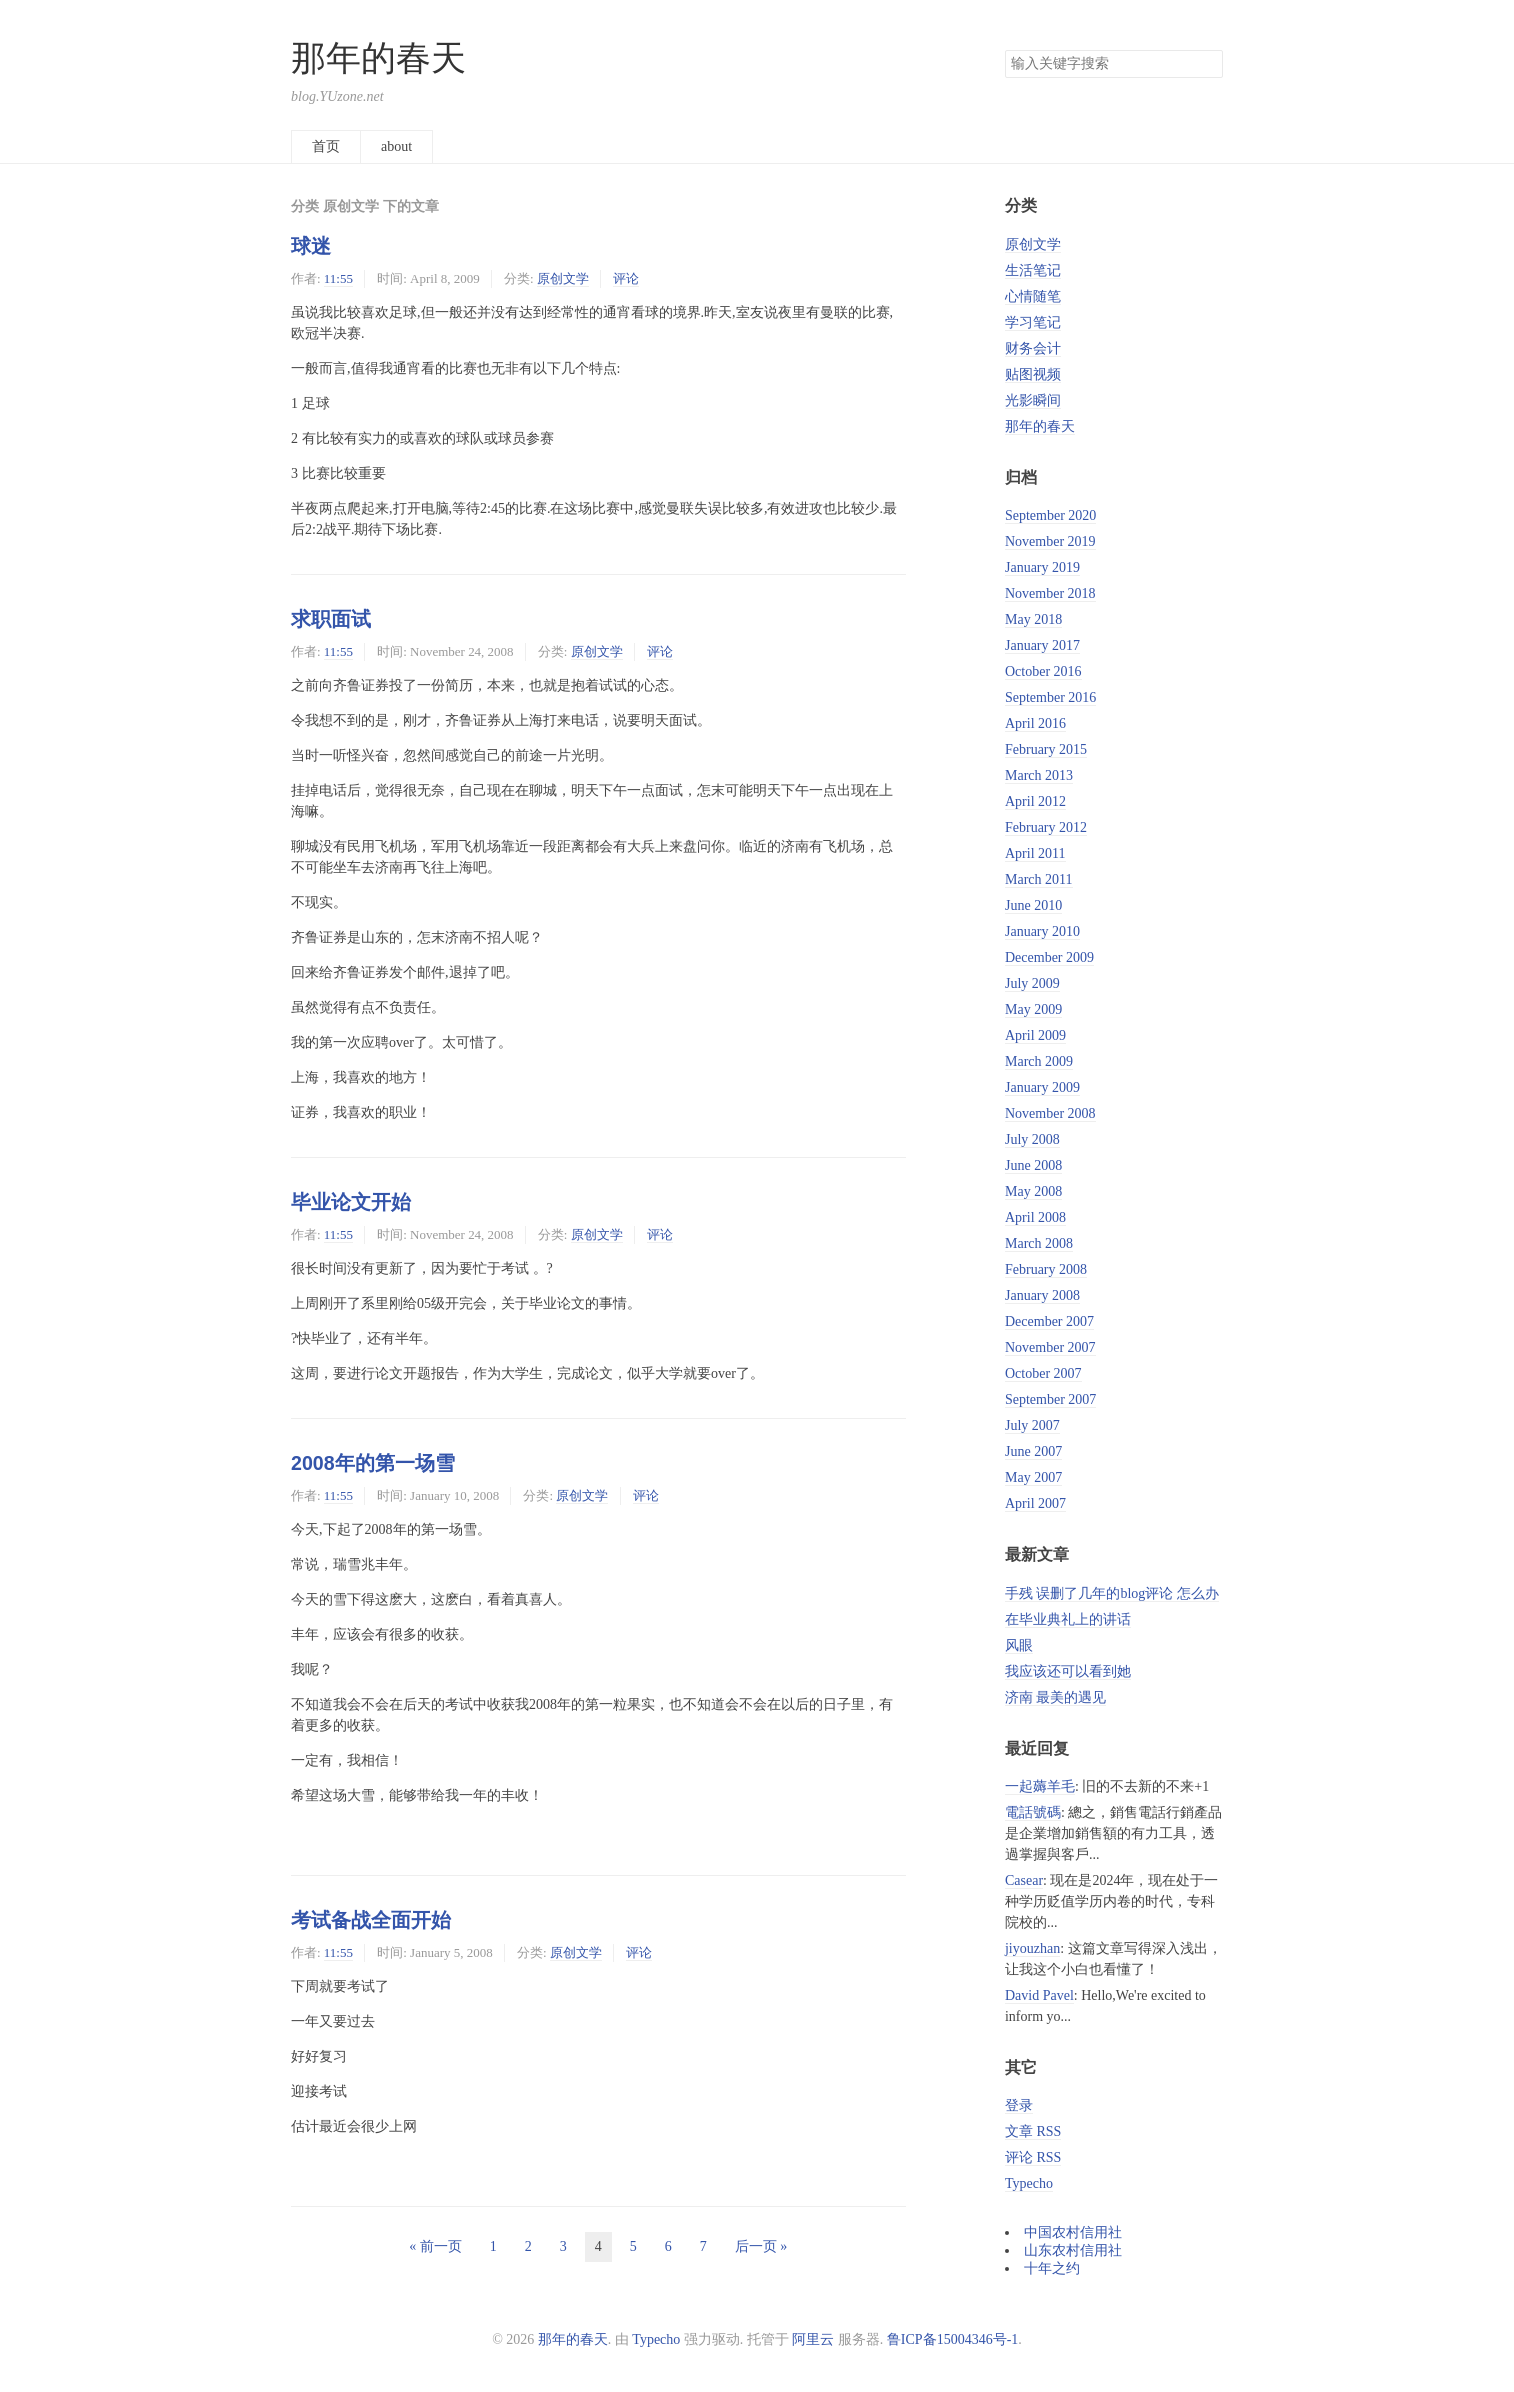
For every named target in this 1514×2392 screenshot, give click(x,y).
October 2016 (1043, 671)
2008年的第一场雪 (373, 1463)
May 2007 (1033, 1477)
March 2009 (1039, 1061)
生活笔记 (1033, 270)
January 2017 (1042, 645)
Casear (1024, 1880)
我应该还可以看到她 (1068, 1671)
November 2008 (1050, 1113)
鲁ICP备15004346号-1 (952, 2339)
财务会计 (1033, 348)
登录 (1019, 2105)
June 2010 (1033, 905)
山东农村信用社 (1073, 2250)
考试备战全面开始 (371, 1920)
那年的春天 (378, 58)
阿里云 (813, 2339)
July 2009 (1032, 983)
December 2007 (1049, 1321)
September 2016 (1050, 697)
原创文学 (563, 278)
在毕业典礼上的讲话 (1068, 1619)
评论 (626, 278)
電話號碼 (1033, 1812)
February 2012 (1046, 827)
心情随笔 (1033, 296)
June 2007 (1033, 1451)
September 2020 (1050, 515)
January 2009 (1042, 1087)
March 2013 (1039, 775)
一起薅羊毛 (1040, 1786)
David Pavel (1039, 1995)
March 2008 (1039, 1243)
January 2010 (1042, 931)
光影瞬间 (1033, 400)
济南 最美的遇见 (1056, 1697)
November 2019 (1050, 541)
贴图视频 (1033, 374)
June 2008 (1033, 1165)
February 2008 (1046, 1269)
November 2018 (1050, 593)
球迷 (311, 246)
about (396, 146)
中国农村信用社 (1073, 2232)
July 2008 (1032, 1139)
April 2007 (1035, 1503)
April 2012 (1035, 801)
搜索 (1207, 64)
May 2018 (1033, 619)
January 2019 (1042, 567)
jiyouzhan (1032, 1948)
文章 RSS (1033, 2131)
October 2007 (1043, 1373)
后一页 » (761, 2246)
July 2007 (1032, 1425)
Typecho (1029, 2183)
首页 (326, 146)
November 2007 (1050, 1347)
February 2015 (1046, 749)
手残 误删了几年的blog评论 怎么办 (1112, 1593)
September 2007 (1050, 1399)
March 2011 (1039, 879)
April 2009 (1035, 1035)
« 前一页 (435, 2246)
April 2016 (1035, 723)
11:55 (338, 278)
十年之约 (1052, 2268)
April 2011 (1035, 853)
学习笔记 (1033, 322)
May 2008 (1033, 1191)
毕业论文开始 (351, 1202)
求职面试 (331, 619)
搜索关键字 (1004, 49)
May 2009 (1033, 1009)
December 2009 (1049, 957)
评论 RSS (1033, 2157)
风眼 (1019, 1645)
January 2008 (1042, 1295)
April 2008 (1035, 1217)
